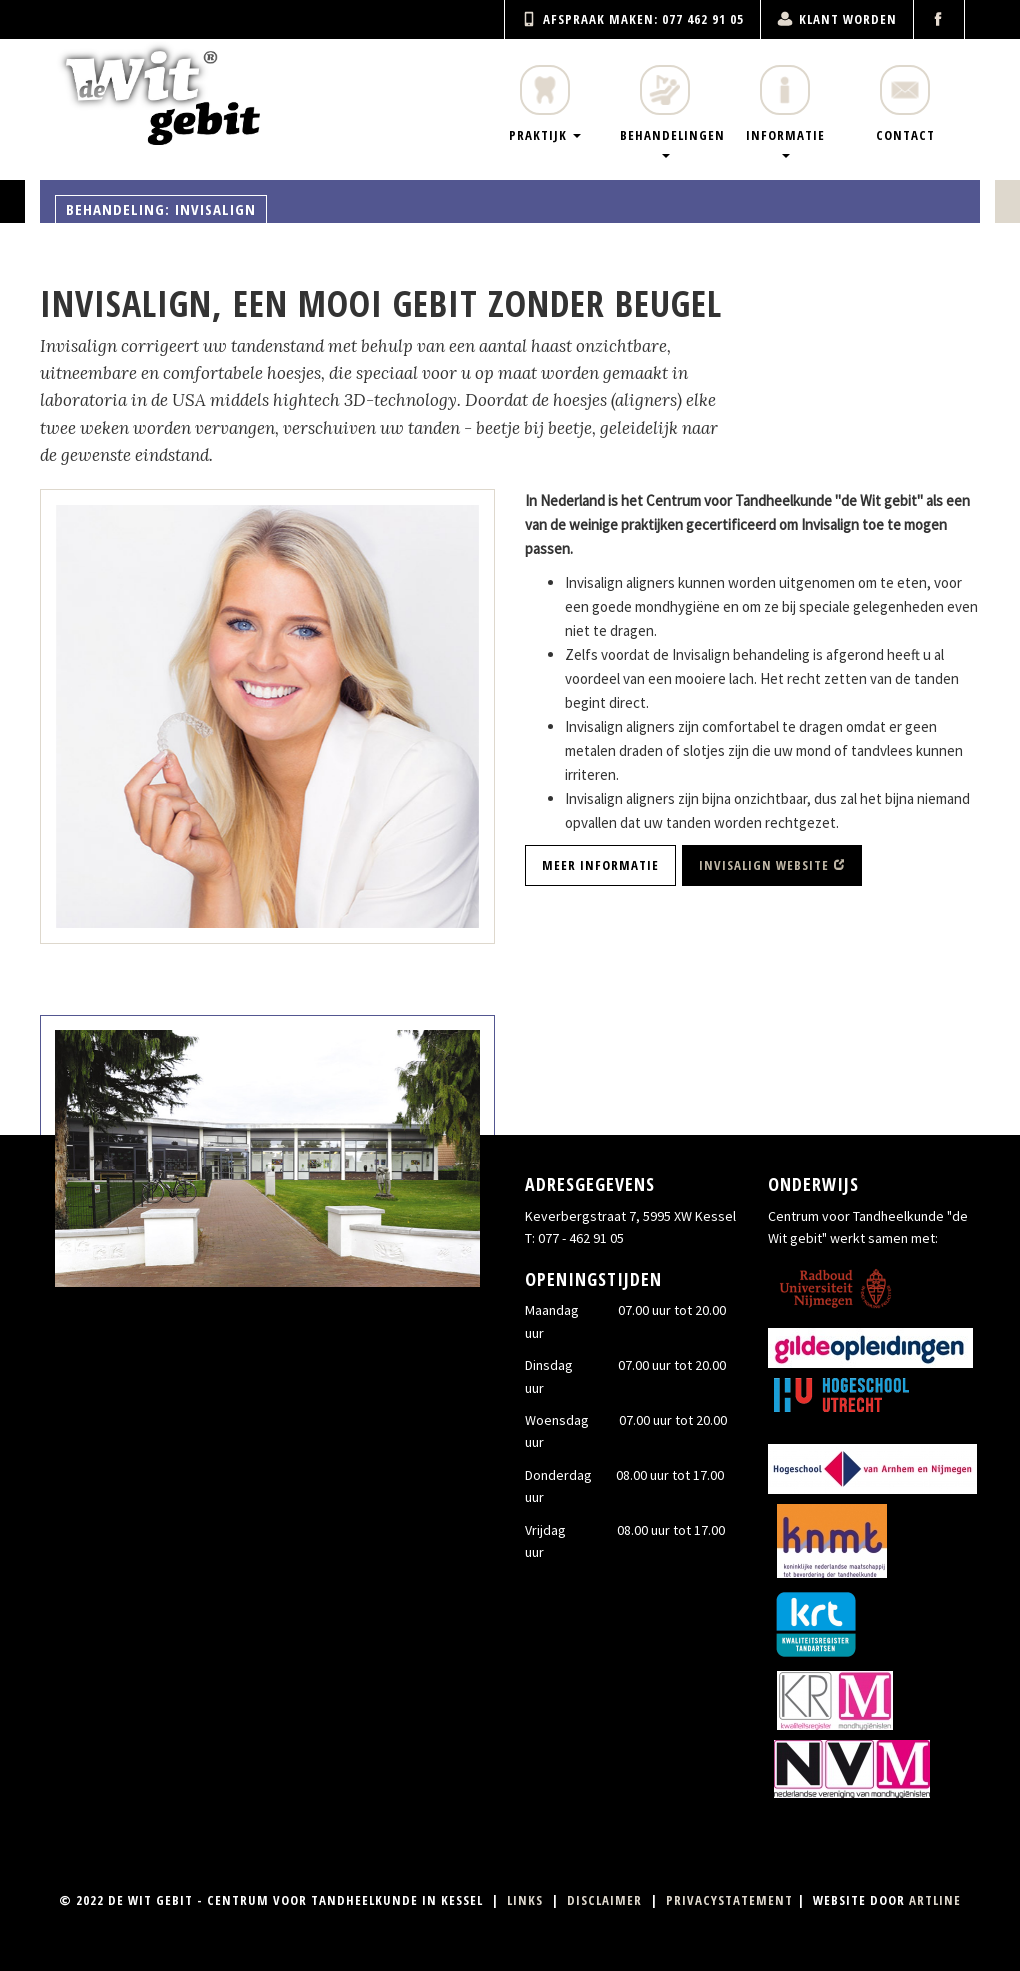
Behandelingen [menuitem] (672, 111)
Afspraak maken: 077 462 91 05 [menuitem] (632, 19)
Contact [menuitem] (905, 104)
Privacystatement (729, 1900)
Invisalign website (764, 865)
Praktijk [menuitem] (545, 104)
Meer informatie (600, 865)
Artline (935, 1900)
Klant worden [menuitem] (837, 19)
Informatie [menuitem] (785, 111)
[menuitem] (939, 19)
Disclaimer (604, 1900)
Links (525, 1900)
